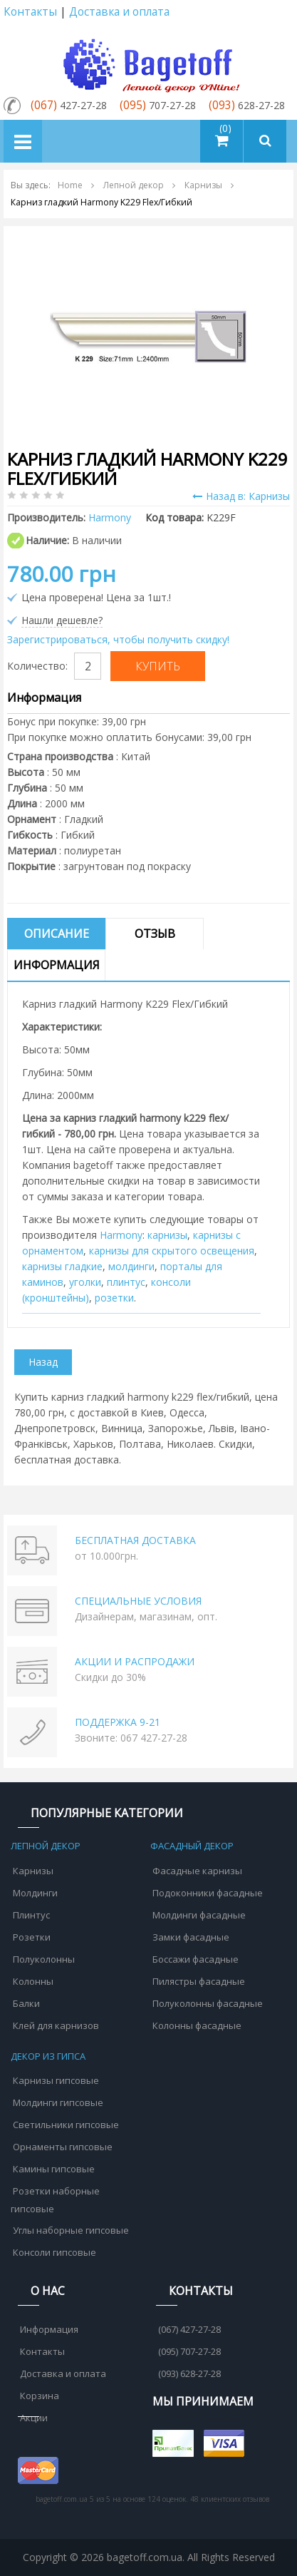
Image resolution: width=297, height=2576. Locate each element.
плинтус (126, 1282)
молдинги (131, 1266)
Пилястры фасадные (198, 1981)
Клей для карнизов (56, 2025)
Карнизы (33, 1870)
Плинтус (31, 1914)
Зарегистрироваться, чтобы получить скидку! (118, 639)
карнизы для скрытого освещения (171, 1250)
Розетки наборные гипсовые (55, 2199)
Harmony (121, 1235)
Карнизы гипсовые (56, 2080)
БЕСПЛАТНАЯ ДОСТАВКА (135, 1540)
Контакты (30, 11)
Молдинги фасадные (199, 1914)
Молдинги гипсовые (58, 2102)
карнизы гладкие (62, 1266)
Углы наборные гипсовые (71, 2230)
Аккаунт (278, 12)
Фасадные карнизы (197, 1870)
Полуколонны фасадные (207, 2003)
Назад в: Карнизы (241, 496)
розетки (114, 1297)
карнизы (167, 1235)
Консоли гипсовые (54, 2252)
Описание (56, 933)
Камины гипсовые (54, 2168)
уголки (85, 1282)
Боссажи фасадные (195, 1959)
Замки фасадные (190, 1937)
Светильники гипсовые (66, 2124)
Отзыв (155, 933)
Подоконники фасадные (207, 1892)
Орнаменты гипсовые (63, 2146)
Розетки (32, 1937)
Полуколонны (44, 1959)
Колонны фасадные (196, 2025)
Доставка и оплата (119, 11)
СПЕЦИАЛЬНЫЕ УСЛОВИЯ (138, 1601)
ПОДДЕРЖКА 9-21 (117, 1722)
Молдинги (35, 1892)
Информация (57, 965)
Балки (26, 2003)
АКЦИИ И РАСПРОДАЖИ (134, 1661)
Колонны (33, 1981)
